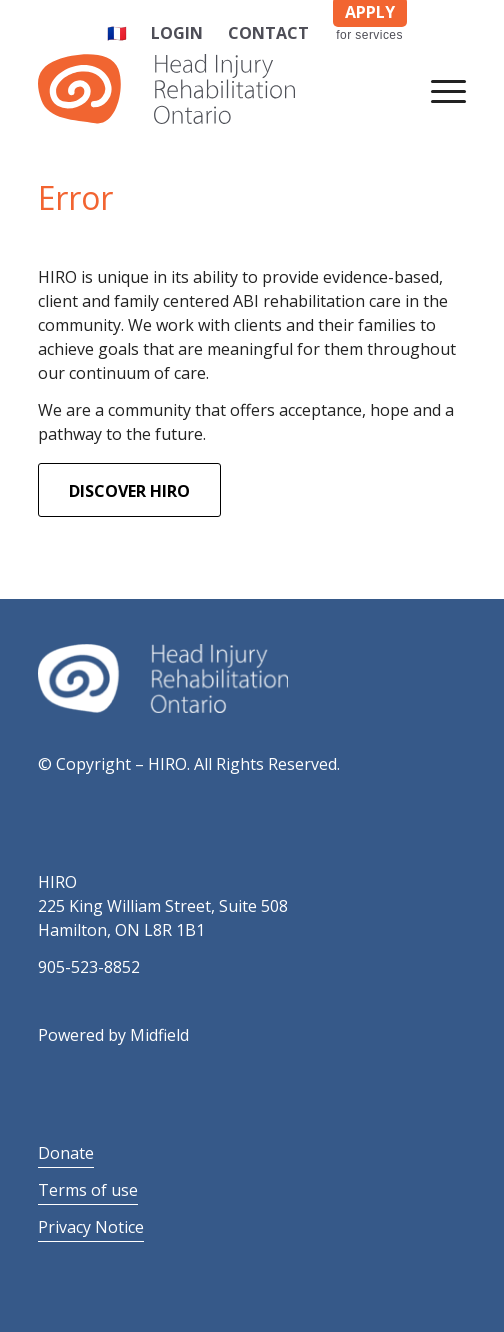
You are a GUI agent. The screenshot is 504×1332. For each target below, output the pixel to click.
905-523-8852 (89, 967)
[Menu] (438, 89)
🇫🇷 (117, 33)
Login (177, 33)
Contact (268, 33)
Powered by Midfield (113, 1035)
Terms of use (88, 1190)
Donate (66, 1153)
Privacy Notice (91, 1227)
